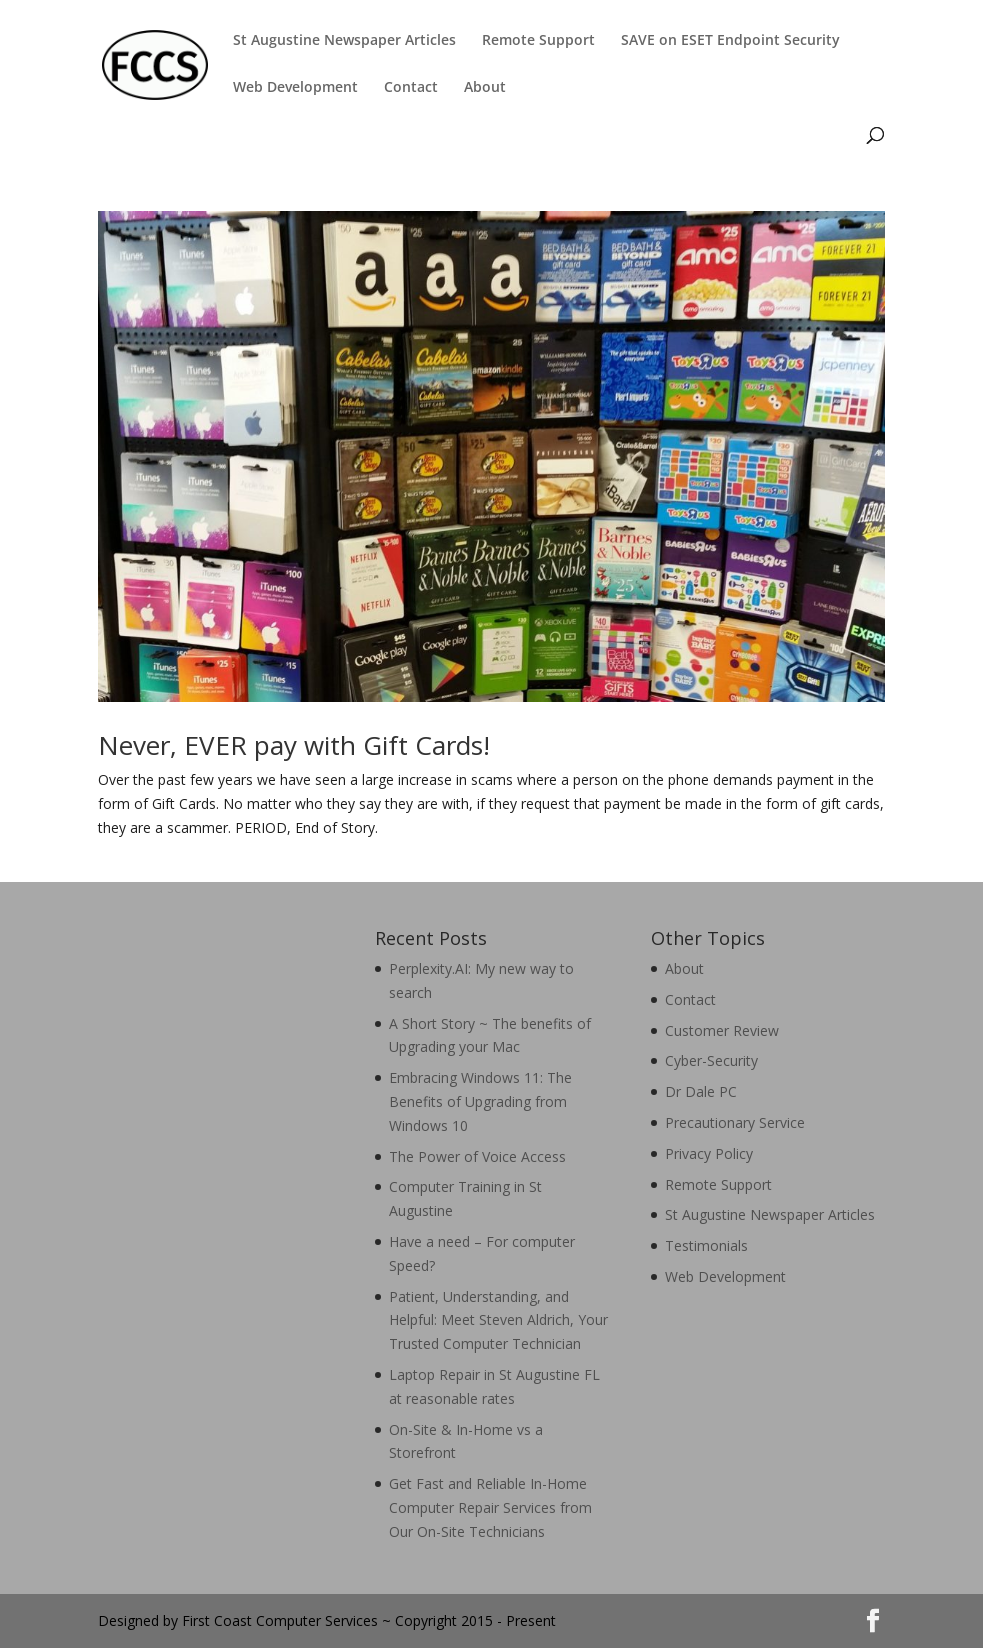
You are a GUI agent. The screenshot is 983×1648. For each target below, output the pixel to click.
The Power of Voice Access (477, 1156)
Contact (411, 88)
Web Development (295, 88)
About (485, 88)
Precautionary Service (735, 1122)
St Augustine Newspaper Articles (344, 41)
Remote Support (538, 41)
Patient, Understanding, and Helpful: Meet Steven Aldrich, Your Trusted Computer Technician (498, 1320)
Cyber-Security (711, 1060)
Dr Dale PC (701, 1091)
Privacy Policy (709, 1153)
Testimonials (706, 1245)
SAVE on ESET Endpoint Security (730, 41)
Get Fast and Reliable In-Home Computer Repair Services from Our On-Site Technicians (490, 1507)
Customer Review (722, 1030)
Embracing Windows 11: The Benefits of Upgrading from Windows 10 (480, 1101)
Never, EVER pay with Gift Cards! (294, 745)
